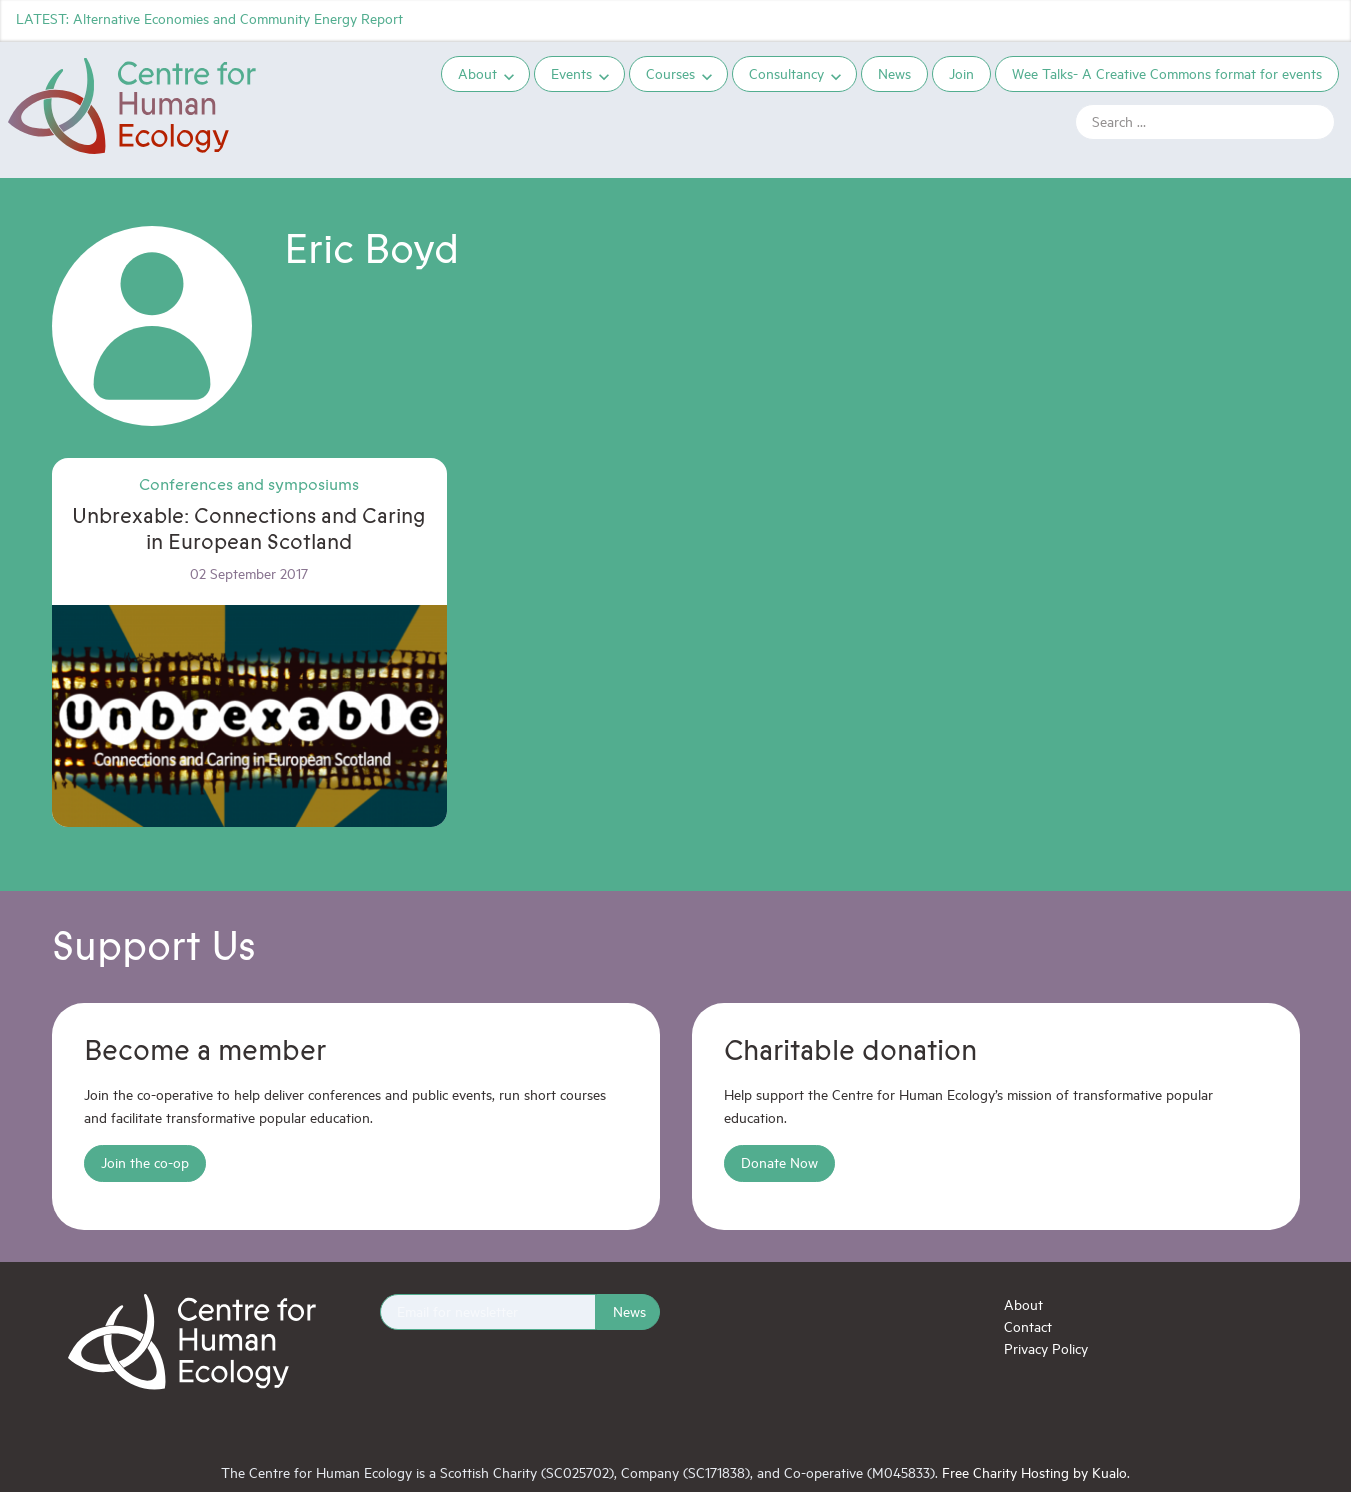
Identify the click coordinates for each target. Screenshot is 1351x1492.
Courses (670, 73)
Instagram (1287, 20)
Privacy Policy (1046, 1348)
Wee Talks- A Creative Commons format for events (1167, 73)
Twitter (1215, 20)
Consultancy (786, 73)
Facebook (1251, 20)
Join (961, 73)
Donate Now (779, 1162)
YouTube (1323, 20)
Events (571, 73)
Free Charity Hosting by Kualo (1034, 1472)
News (894, 73)
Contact (1028, 1326)
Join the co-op (145, 1162)
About (477, 73)
